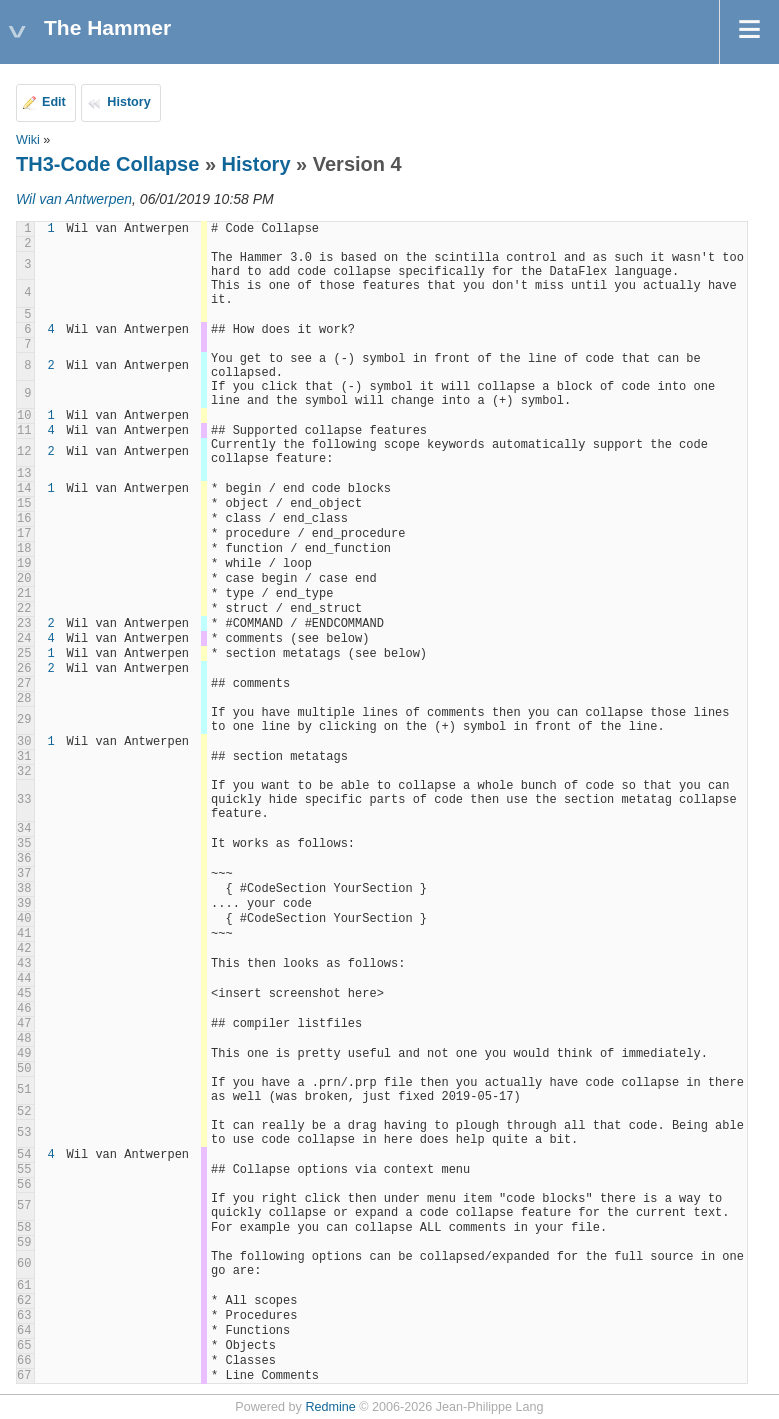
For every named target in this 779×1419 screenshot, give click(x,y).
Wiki (28, 140)
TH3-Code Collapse (107, 164)
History (128, 102)
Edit (54, 102)
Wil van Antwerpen (74, 199)
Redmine (330, 1407)
